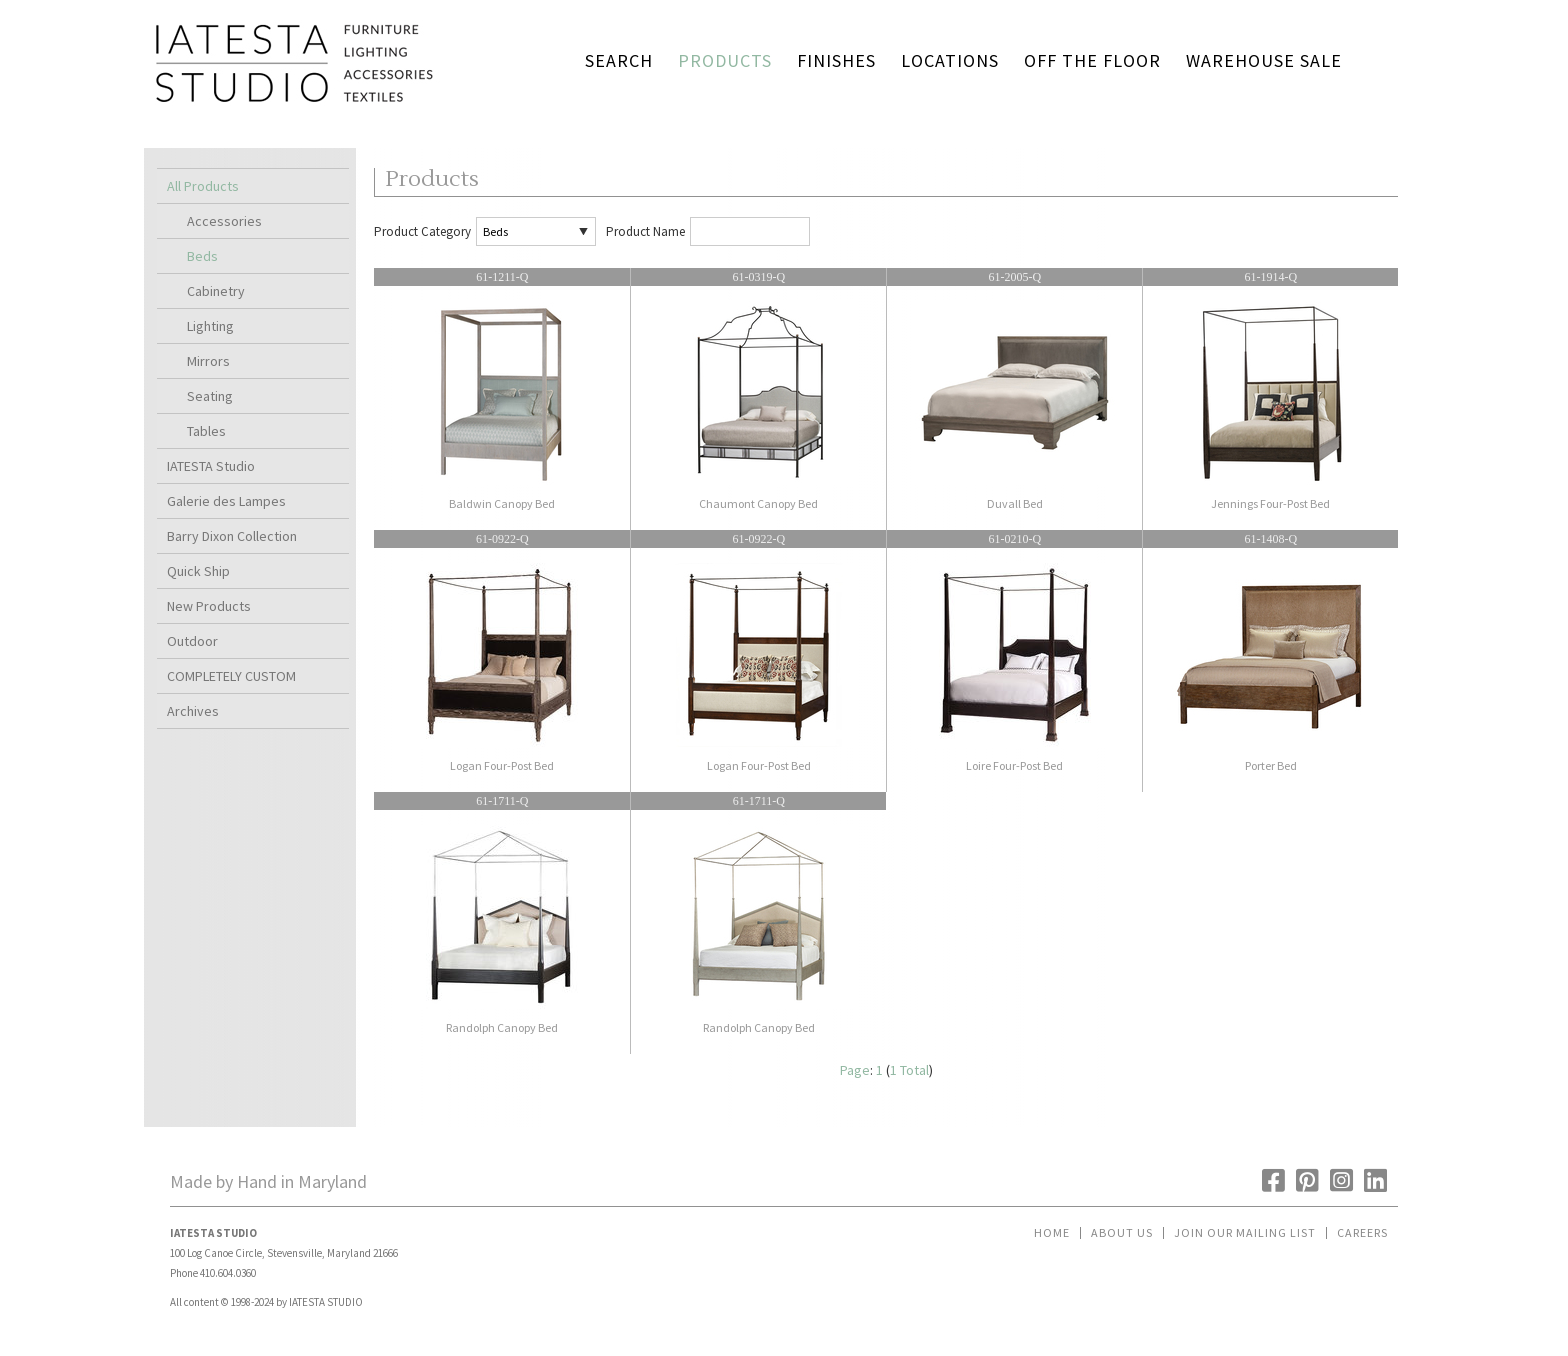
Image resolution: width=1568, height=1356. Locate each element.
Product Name (645, 231)
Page (855, 1070)
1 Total (909, 1070)
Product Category (422, 231)
